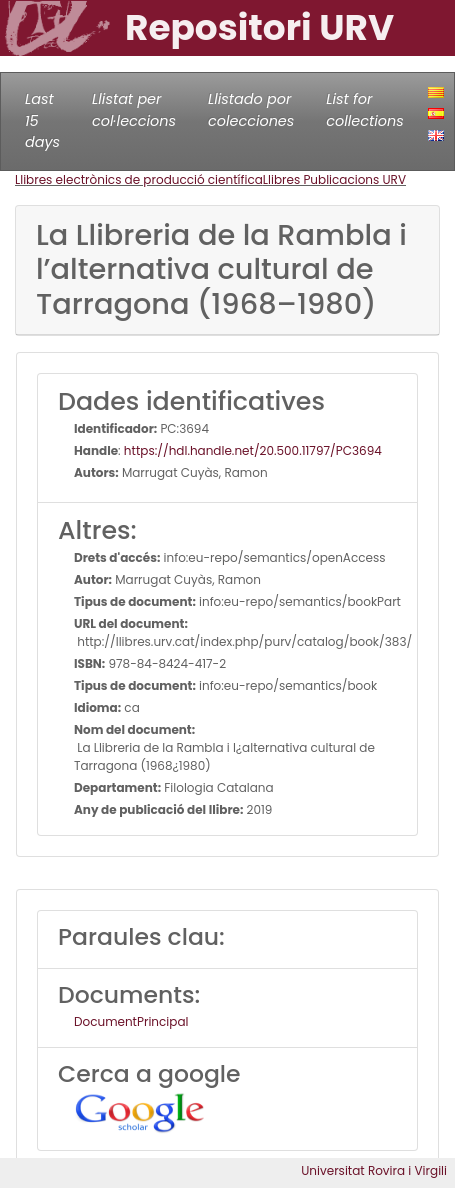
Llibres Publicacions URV (334, 179)
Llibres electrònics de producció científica (139, 179)
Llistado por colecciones (251, 110)
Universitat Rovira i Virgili (374, 1170)
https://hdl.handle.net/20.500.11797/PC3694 (253, 450)
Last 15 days (42, 120)
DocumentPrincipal (131, 1021)
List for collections (364, 110)
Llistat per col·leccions (134, 110)
